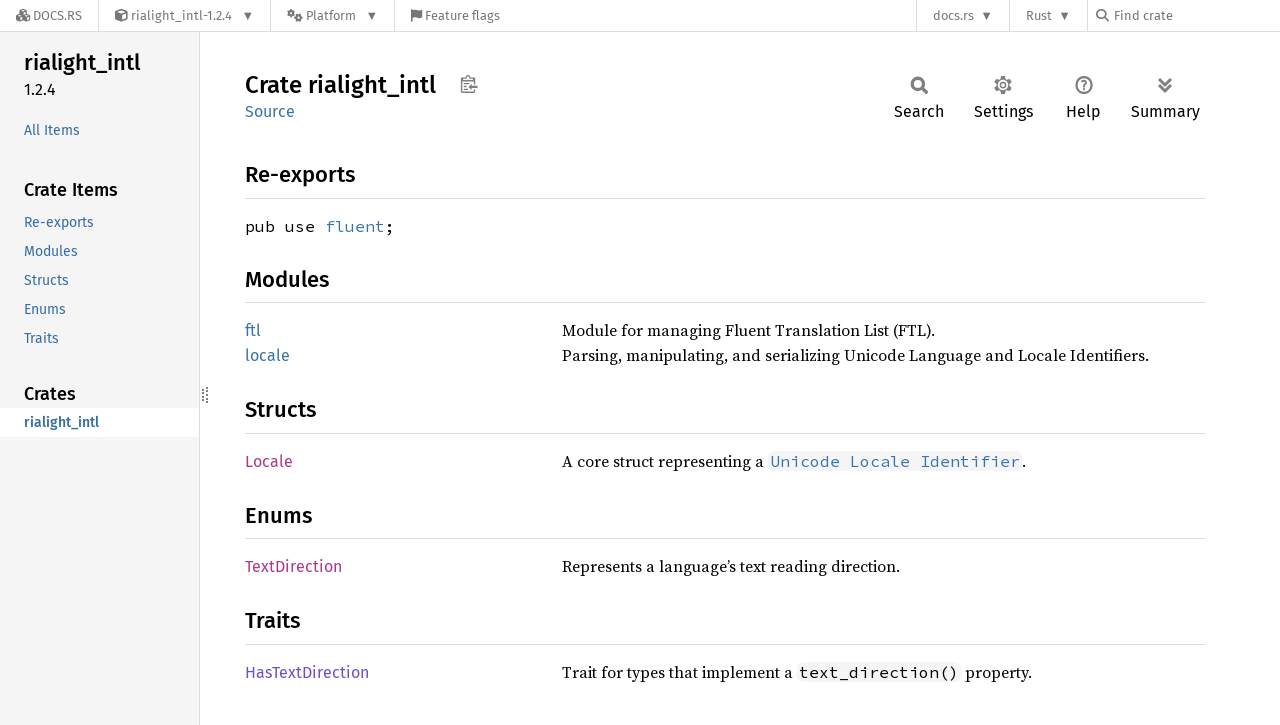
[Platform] (332, 15)
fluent (355, 226)
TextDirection (293, 566)
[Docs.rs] (49, 15)
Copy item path (468, 84)
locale (267, 355)
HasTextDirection (307, 672)
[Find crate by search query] (1196, 15)
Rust (1039, 15)
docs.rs (953, 15)
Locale (269, 461)
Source (270, 111)
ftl (253, 330)
